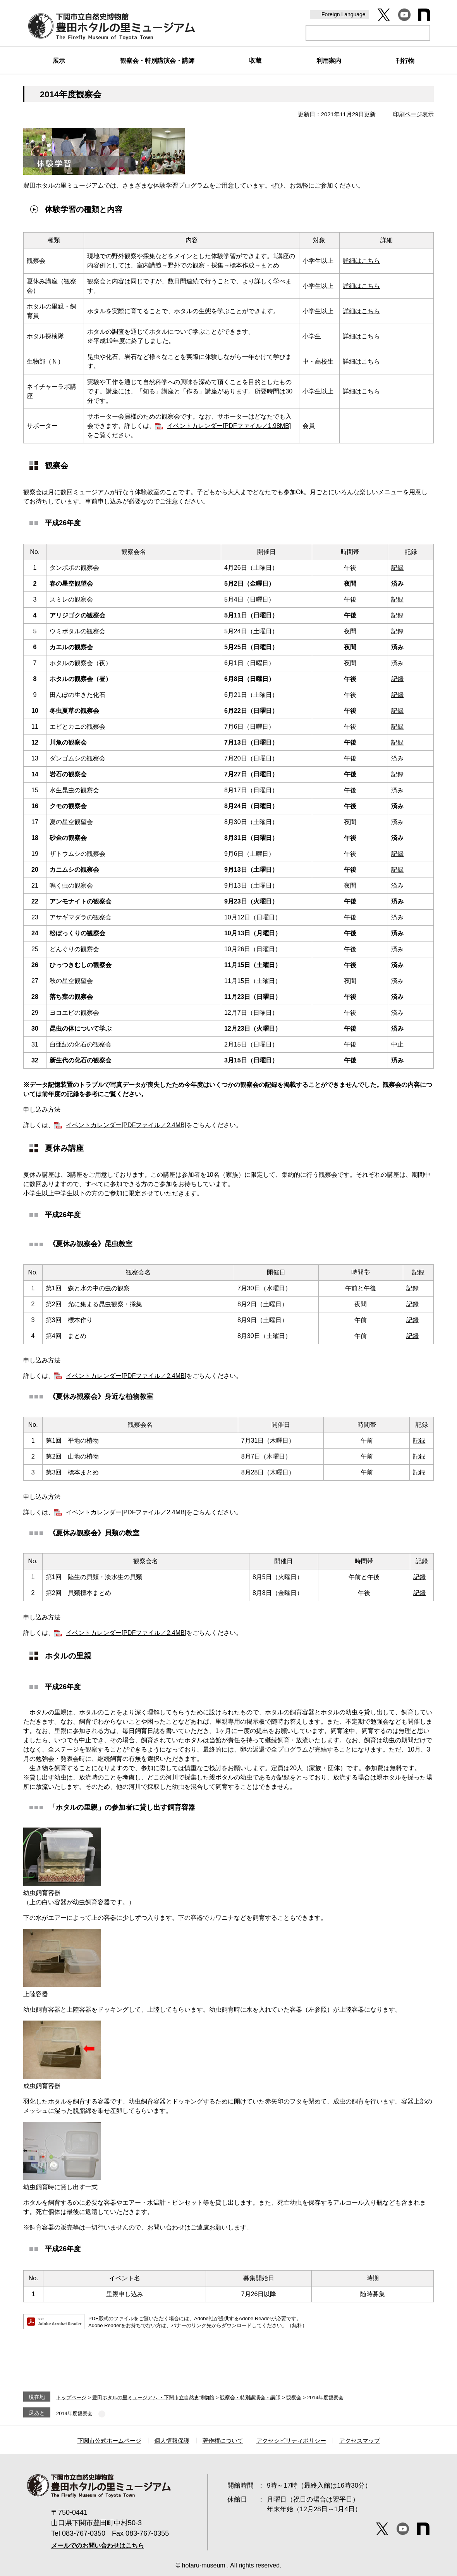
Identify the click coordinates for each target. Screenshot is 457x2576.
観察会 (293, 2397)
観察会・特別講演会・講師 (250, 2397)
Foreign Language (343, 14)
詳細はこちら (361, 260)
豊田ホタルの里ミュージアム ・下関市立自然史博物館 (153, 2397)
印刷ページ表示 (413, 114)
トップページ (71, 2397)
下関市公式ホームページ (109, 2440)
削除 (101, 2413)
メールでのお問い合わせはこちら (97, 2545)
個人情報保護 (172, 2440)
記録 (397, 567)
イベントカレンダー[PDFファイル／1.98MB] (229, 425)
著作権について (223, 2440)
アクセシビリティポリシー (291, 2440)
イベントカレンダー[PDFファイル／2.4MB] (126, 1125)
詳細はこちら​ (361, 286)
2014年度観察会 (74, 2413)
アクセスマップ (359, 2440)
